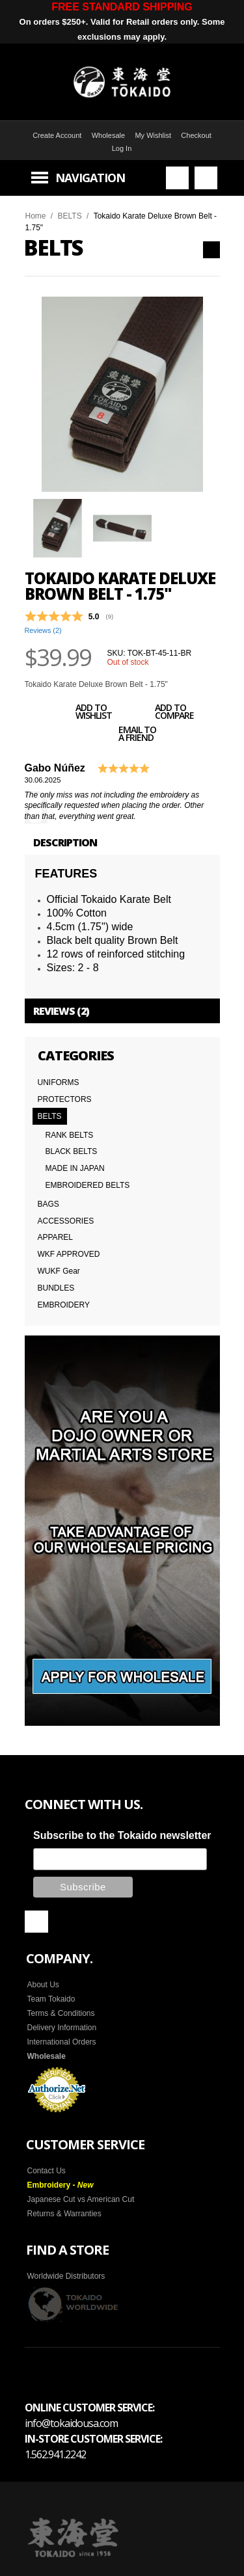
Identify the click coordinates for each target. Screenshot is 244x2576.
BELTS (70, 216)
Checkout (196, 135)
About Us (43, 1983)
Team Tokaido (51, 1997)
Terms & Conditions (61, 2012)
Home (35, 216)
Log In (122, 148)
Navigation (90, 177)
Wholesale (108, 135)
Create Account (57, 135)
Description (65, 842)
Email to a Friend (123, 735)
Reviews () (43, 630)
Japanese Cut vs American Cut (81, 2198)
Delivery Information (62, 2026)
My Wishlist (153, 135)
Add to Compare (160, 713)
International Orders (61, 2040)
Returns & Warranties (64, 2212)
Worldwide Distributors (66, 2274)
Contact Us (46, 2169)
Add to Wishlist (79, 713)
